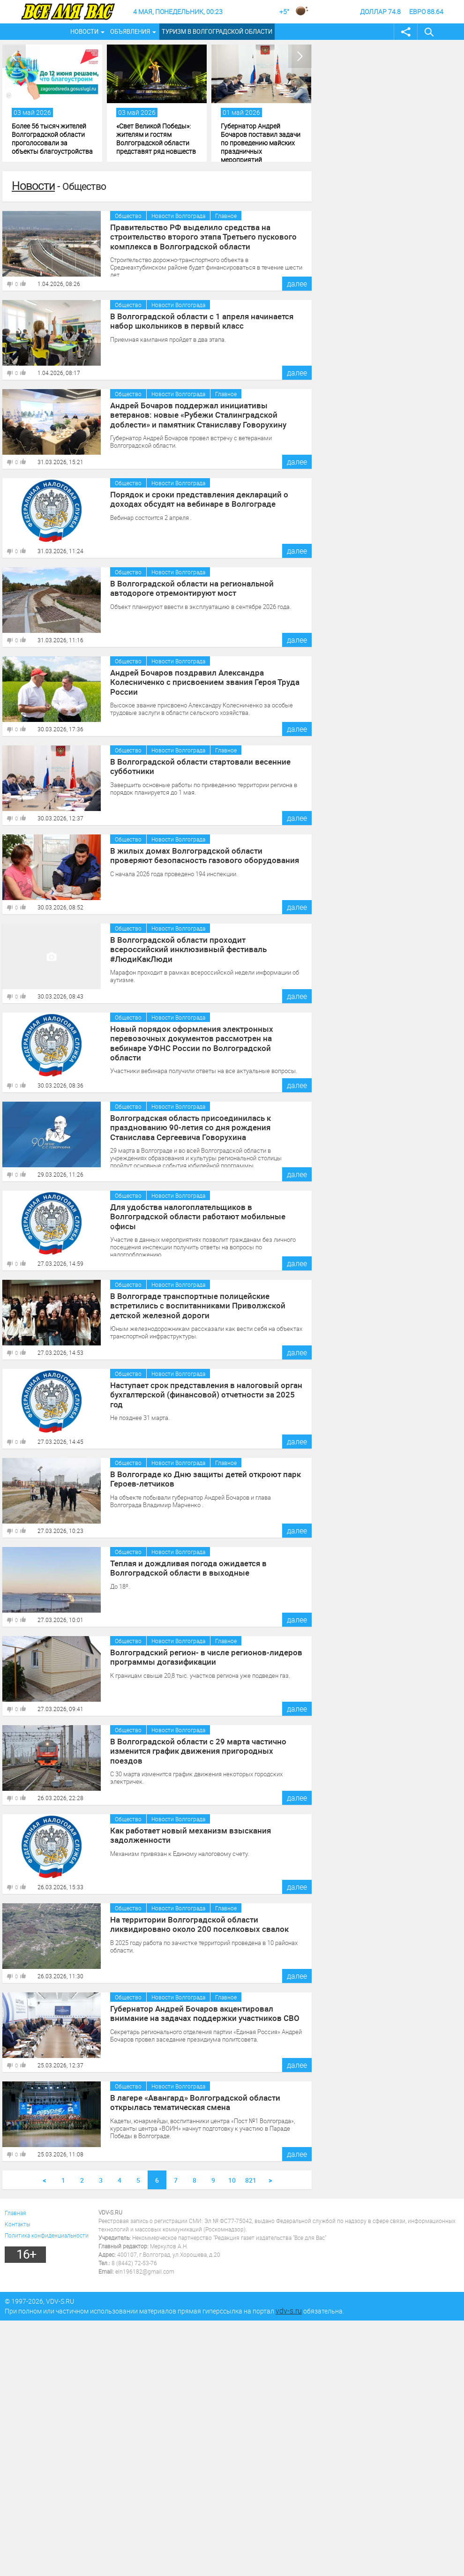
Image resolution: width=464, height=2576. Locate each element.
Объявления (130, 31)
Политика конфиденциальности (47, 2235)
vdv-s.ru (289, 2311)
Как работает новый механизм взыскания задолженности (185, 1834)
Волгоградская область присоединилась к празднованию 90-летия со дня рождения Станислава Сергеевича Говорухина (206, 1126)
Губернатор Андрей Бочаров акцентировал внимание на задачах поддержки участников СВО (205, 2012)
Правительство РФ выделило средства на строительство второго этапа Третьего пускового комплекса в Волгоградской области (198, 235)
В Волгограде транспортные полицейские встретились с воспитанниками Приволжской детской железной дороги (191, 1304)
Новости (84, 31)
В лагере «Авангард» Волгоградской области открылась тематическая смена (190, 2101)
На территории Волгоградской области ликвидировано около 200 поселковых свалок (192, 1923)
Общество (128, 215)
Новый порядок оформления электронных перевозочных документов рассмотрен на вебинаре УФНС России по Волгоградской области (203, 1037)
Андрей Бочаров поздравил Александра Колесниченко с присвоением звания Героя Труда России (199, 680)
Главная (15, 2212)
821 (250, 2180)
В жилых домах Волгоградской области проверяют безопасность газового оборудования (201, 854)
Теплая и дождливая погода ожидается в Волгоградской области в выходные (184, 1567)
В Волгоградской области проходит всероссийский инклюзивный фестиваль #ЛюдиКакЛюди (200, 943)
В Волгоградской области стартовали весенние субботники (194, 765)
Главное (226, 215)
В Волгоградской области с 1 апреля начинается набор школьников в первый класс (196, 320)
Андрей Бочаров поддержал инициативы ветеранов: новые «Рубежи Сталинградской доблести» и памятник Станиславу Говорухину (204, 413)
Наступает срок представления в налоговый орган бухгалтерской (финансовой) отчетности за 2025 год (203, 1389)
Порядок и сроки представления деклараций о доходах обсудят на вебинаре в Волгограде (193, 498)
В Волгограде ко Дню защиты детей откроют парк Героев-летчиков (200, 1478)
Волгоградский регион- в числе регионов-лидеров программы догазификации (199, 1656)
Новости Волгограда (178, 215)
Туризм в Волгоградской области (217, 31)
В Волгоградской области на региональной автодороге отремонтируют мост (186, 587)
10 (232, 2180)
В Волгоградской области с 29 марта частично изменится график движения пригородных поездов (202, 1745)
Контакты (17, 2224)
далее (297, 283)
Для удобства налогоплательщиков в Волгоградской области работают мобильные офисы (204, 1211)
